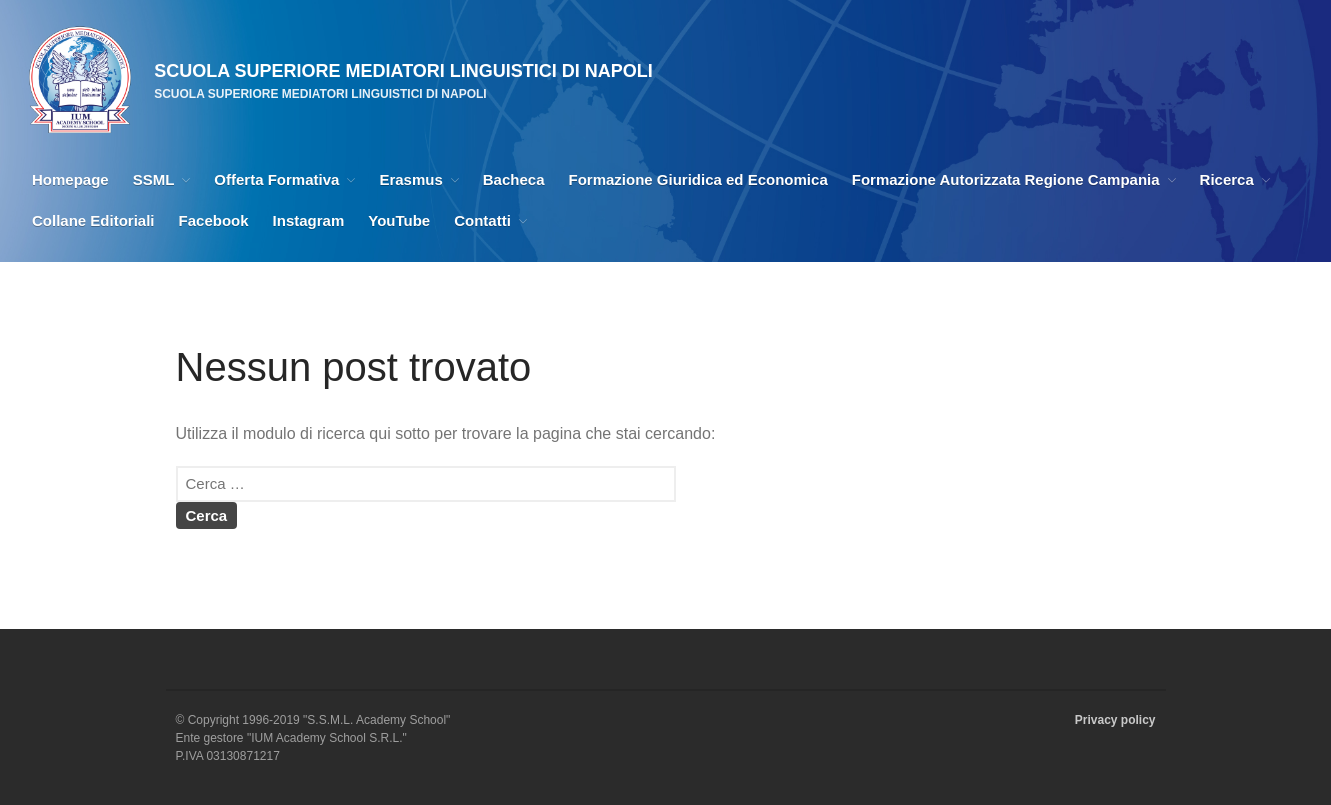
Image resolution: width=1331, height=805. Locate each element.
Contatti (482, 220)
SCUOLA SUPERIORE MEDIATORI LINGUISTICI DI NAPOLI (403, 71)
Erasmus (410, 179)
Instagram (309, 220)
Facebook (214, 220)
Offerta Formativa (276, 179)
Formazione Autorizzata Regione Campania (1006, 179)
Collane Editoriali (93, 220)
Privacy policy (1115, 720)
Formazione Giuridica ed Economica (698, 179)
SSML (154, 179)
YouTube (399, 220)
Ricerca (1227, 179)
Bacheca (514, 179)
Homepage (70, 179)
